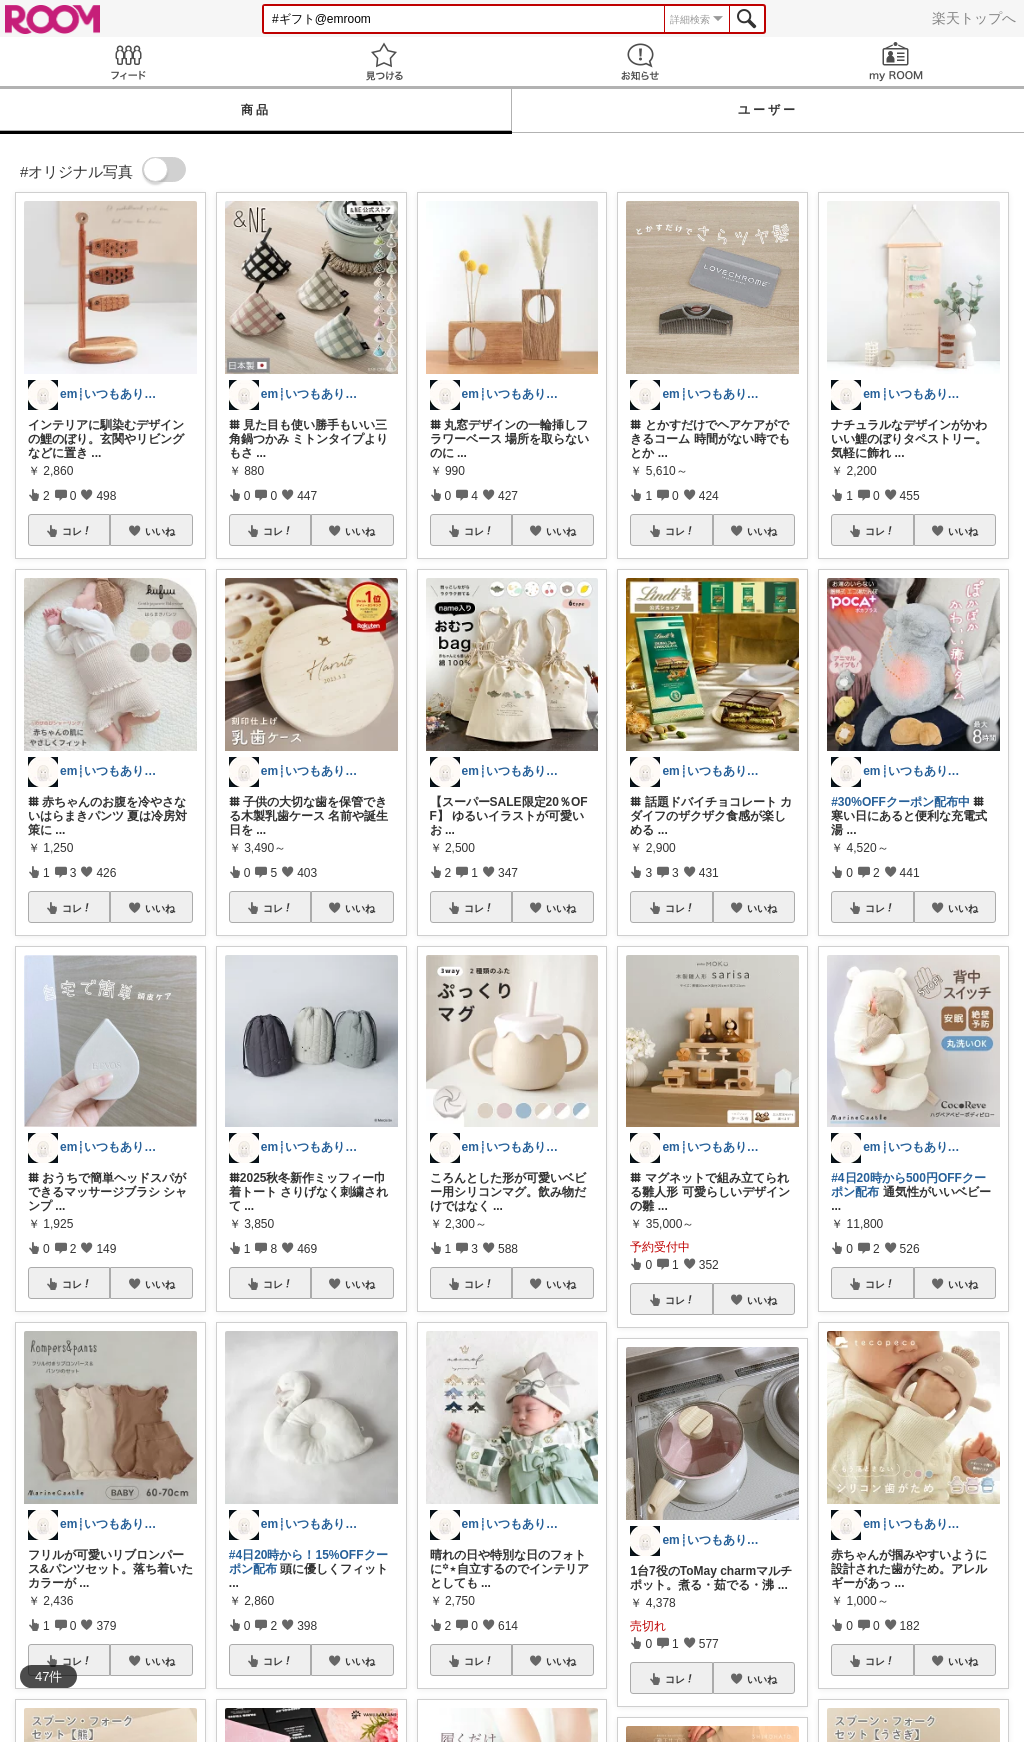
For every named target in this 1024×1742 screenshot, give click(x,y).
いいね (160, 531)
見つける (384, 61)
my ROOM (896, 61)
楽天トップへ (974, 18)
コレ (77, 531)
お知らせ (640, 61)
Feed (128, 61)
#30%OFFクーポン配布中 (900, 802)
